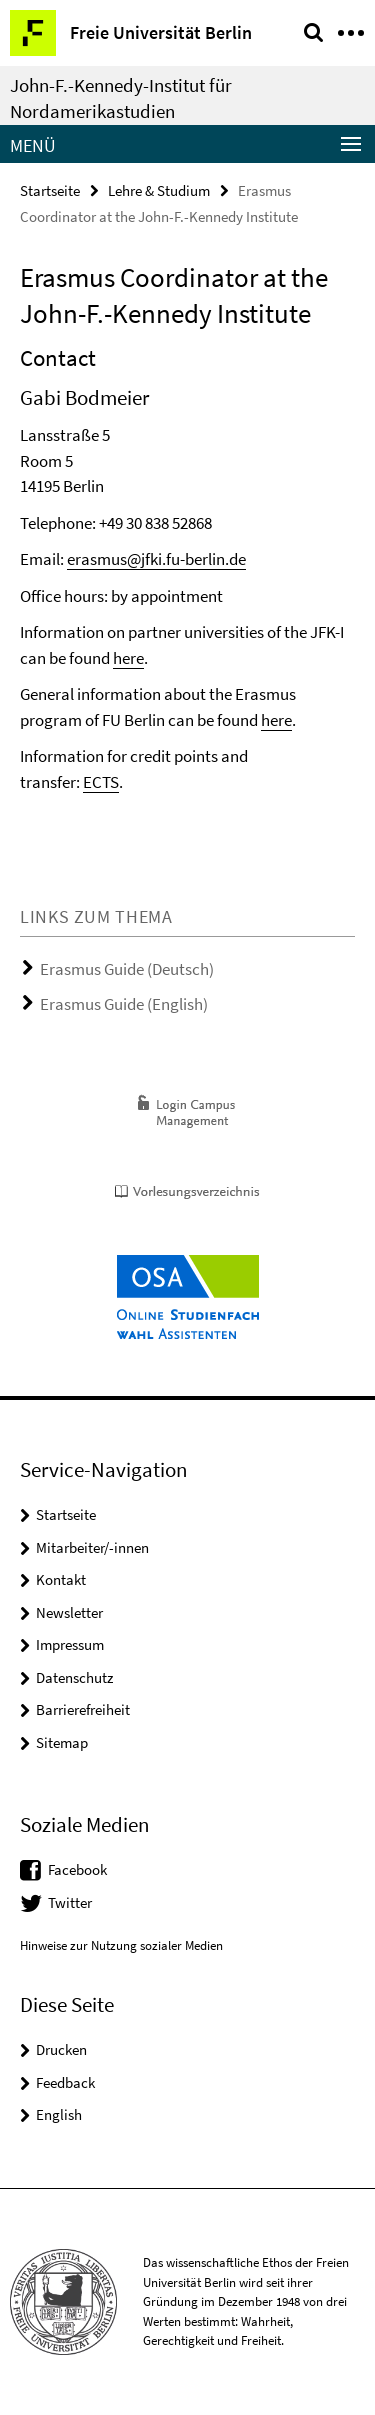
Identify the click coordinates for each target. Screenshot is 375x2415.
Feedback (65, 2082)
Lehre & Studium (159, 190)
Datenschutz (74, 1677)
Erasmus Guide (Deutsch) (127, 969)
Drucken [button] (61, 2049)
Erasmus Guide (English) (124, 1004)
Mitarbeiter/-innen (92, 1547)
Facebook (77, 1869)
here (128, 658)
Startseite (50, 190)
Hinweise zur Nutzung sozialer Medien (121, 1945)
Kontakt (61, 1579)
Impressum (70, 1644)
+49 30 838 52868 (155, 523)
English (59, 2114)
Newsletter (69, 1612)
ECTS (101, 782)
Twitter (70, 1902)
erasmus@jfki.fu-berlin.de (156, 559)
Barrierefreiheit (83, 1709)
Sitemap (62, 1742)
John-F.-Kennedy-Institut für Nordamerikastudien (121, 98)
